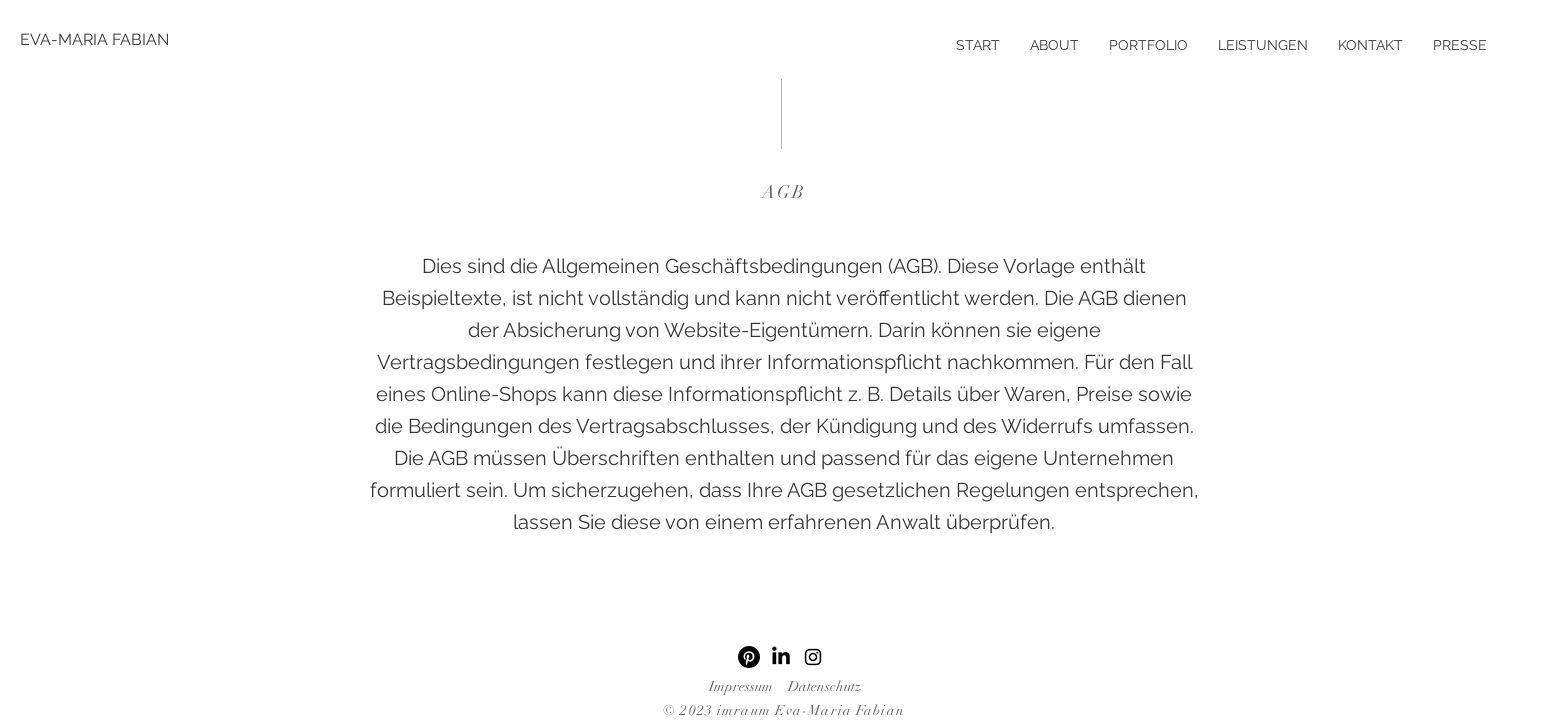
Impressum (741, 686)
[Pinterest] (749, 657)
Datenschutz (824, 686)
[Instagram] (813, 657)
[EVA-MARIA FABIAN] (94, 40)
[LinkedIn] (781, 657)
